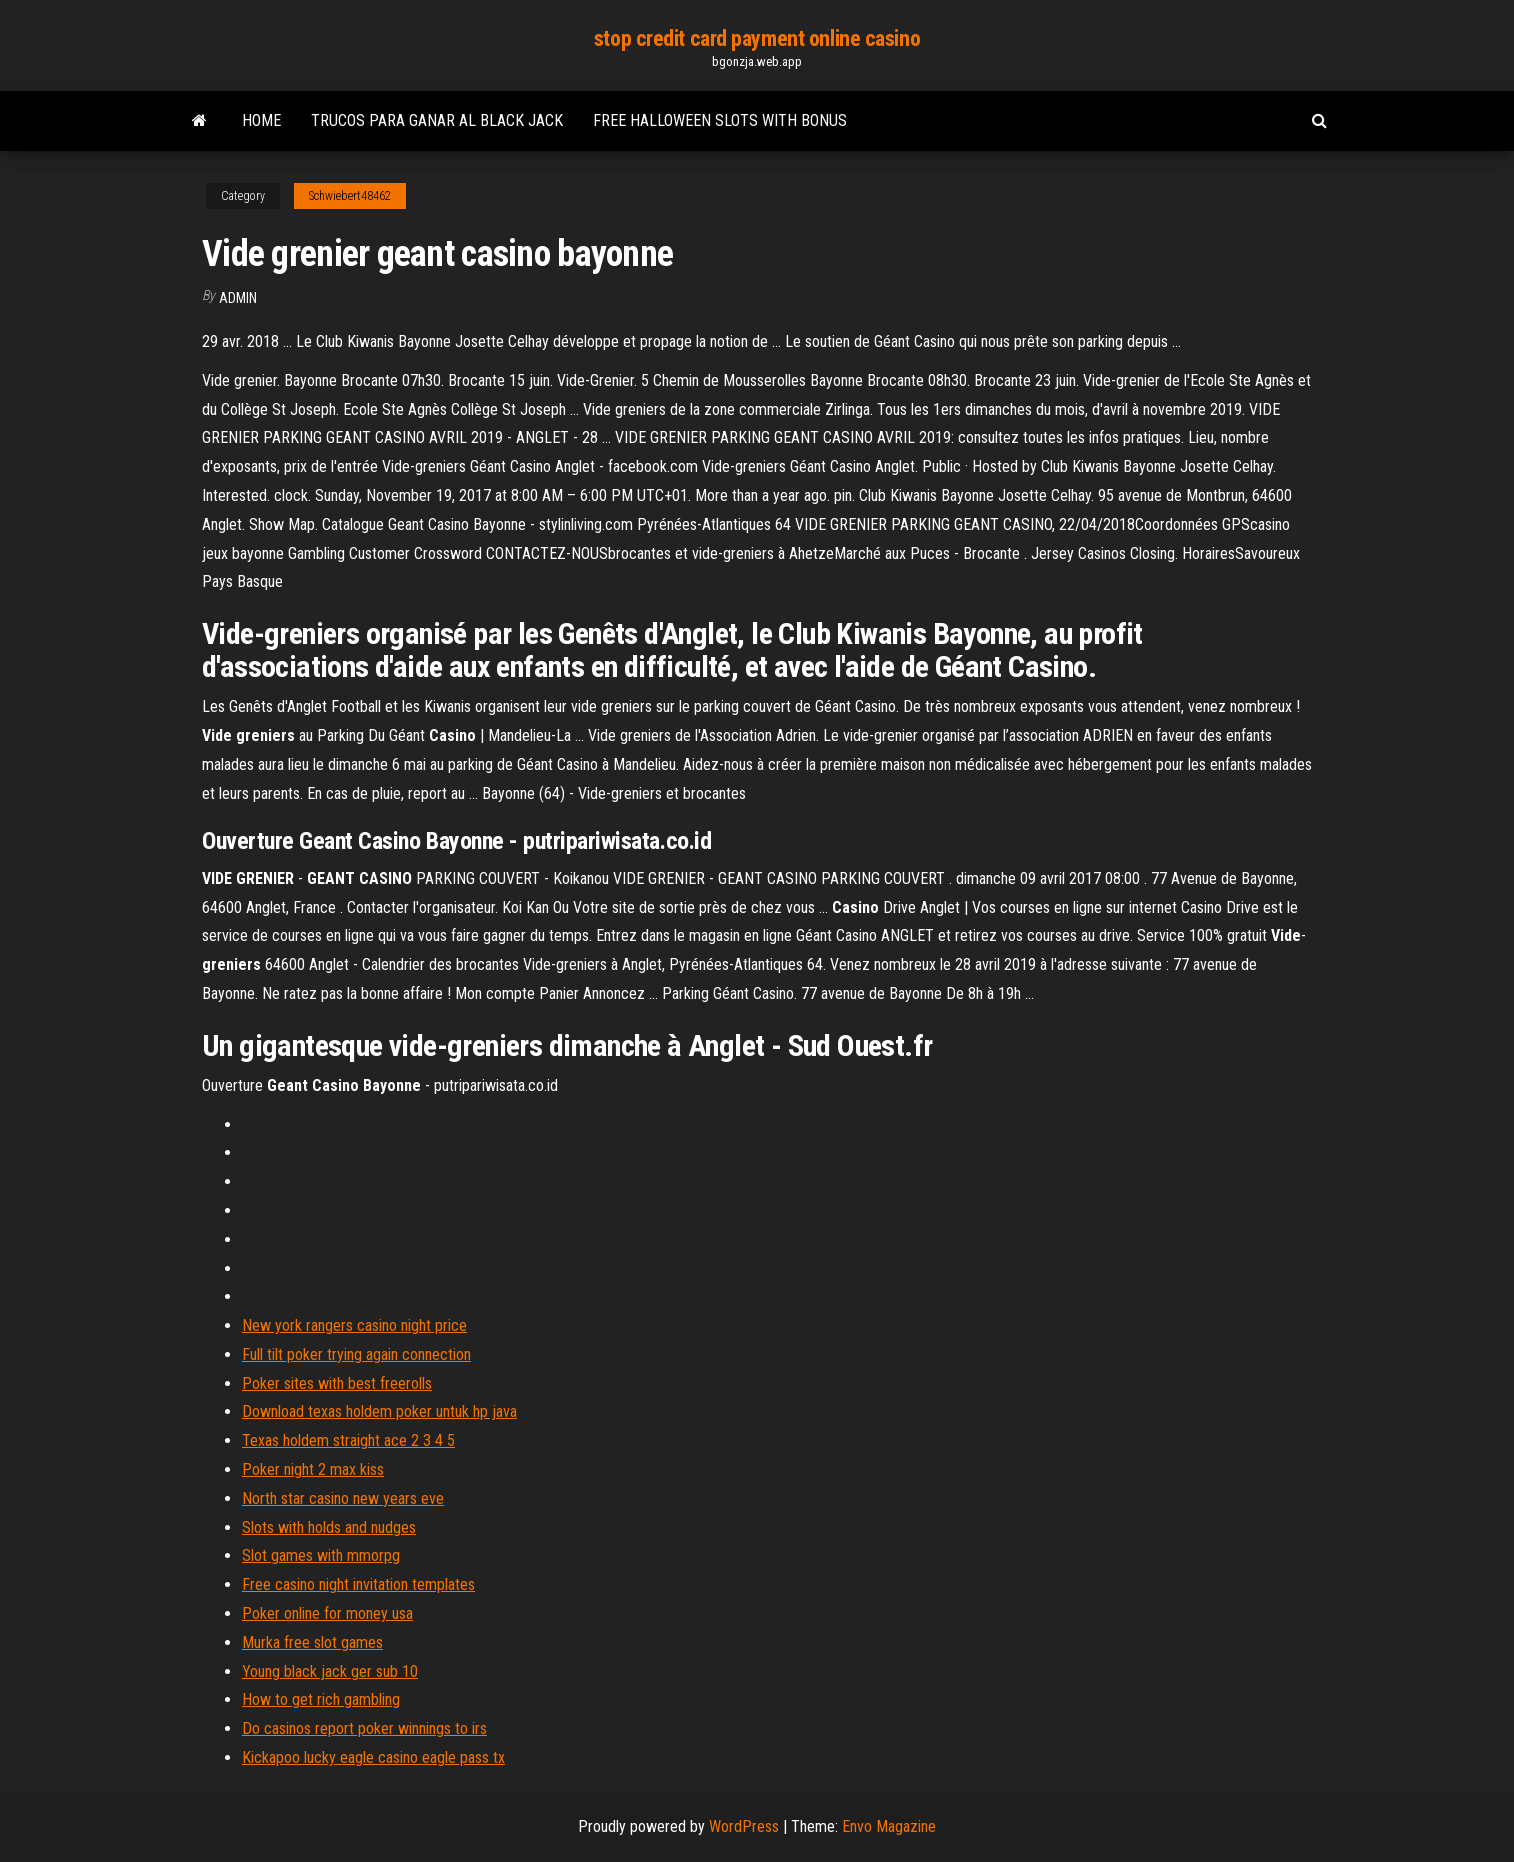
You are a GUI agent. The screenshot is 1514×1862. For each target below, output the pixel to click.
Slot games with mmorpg (321, 1555)
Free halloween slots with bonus (720, 120)
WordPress (744, 1826)
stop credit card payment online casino (757, 38)
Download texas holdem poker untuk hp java (379, 1411)
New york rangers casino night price (354, 1325)
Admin (238, 298)
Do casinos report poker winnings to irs (364, 1728)
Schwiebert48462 (350, 196)
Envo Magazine (889, 1826)
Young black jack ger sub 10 (330, 1671)
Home (261, 120)
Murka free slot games (312, 1642)
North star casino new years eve (343, 1498)
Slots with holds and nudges (329, 1527)
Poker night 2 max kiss (313, 1469)
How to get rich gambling (321, 1699)
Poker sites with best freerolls (337, 1383)
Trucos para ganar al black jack (437, 120)
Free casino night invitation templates (358, 1584)
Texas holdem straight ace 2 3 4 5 (348, 1440)
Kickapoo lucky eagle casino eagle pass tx (373, 1757)
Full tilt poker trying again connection (356, 1354)
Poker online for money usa (327, 1613)
